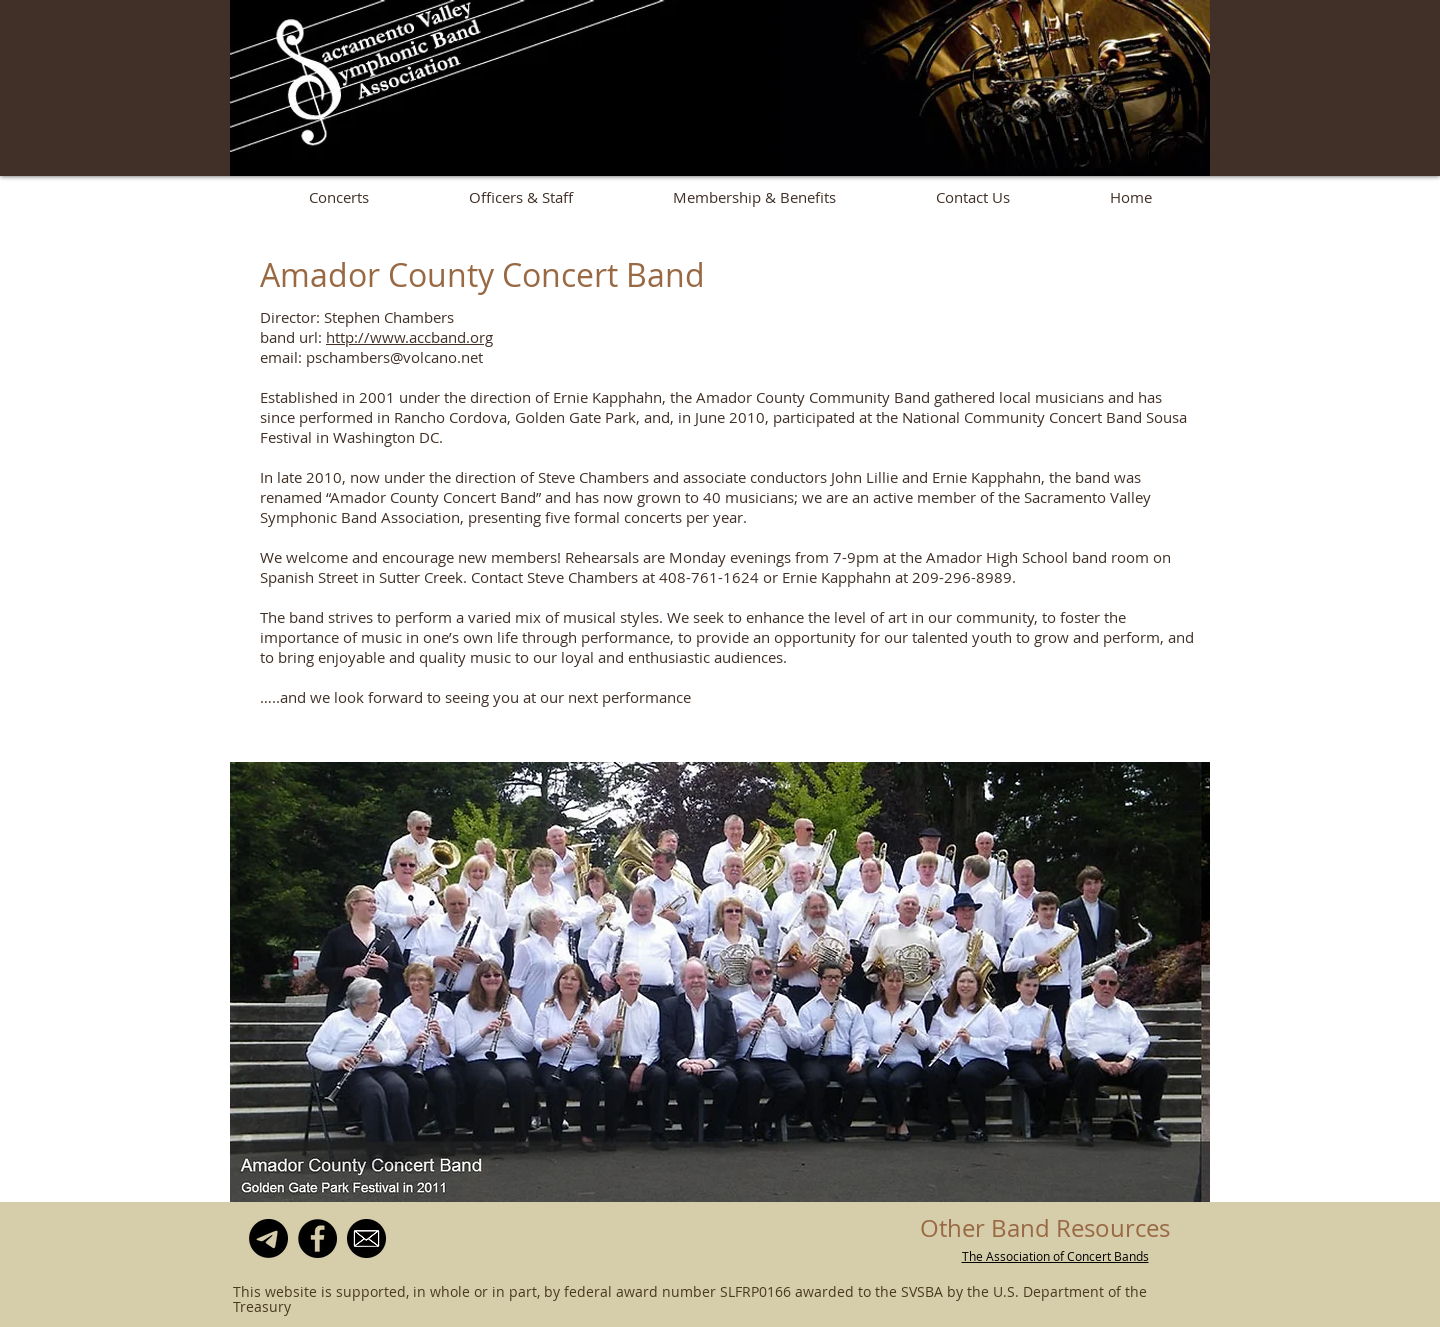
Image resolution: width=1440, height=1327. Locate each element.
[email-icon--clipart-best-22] (366, 1238)
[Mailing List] (268, 1238)
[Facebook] (317, 1238)
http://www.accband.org (409, 337)
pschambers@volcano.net (394, 357)
